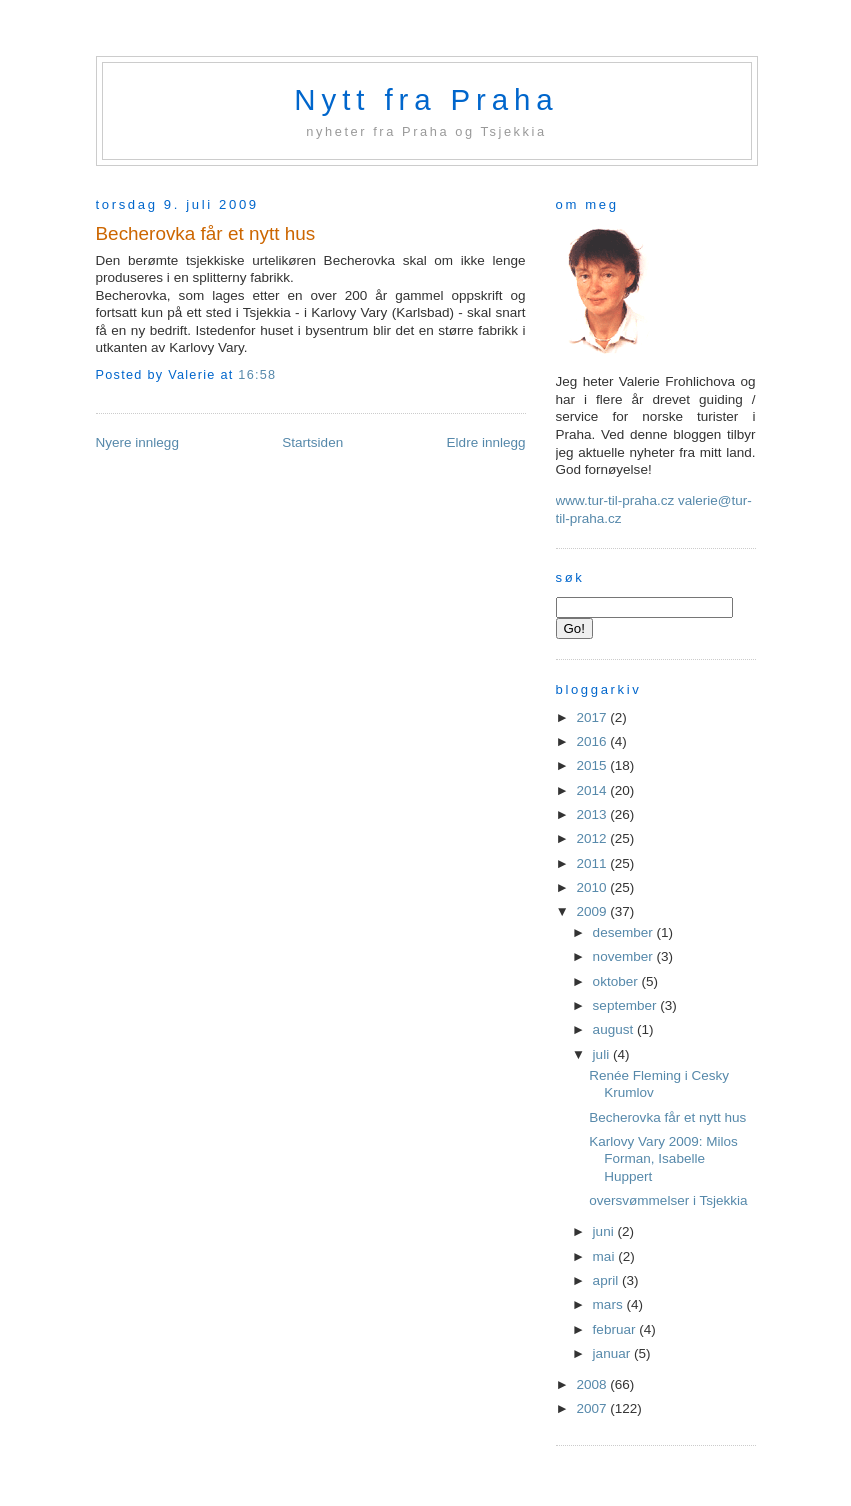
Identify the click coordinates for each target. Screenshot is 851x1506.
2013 (593, 814)
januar (613, 1353)
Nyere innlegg (137, 442)
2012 (593, 838)
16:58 (257, 375)
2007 (593, 1408)
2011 (593, 863)
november (625, 956)
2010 (593, 887)
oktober (617, 981)
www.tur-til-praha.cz (615, 500)
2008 (593, 1384)
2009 (593, 911)
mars (610, 1304)
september (627, 1005)
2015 (593, 765)
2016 (593, 741)
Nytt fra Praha (426, 99)
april (607, 1280)
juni (605, 1231)
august (615, 1029)
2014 (593, 790)
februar (616, 1329)
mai (606, 1256)
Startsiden (312, 442)
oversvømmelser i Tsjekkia (668, 1200)
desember (625, 932)
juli (603, 1054)
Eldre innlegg (486, 442)
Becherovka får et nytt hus (206, 233)
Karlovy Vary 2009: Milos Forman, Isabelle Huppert (663, 1159)
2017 (593, 717)
